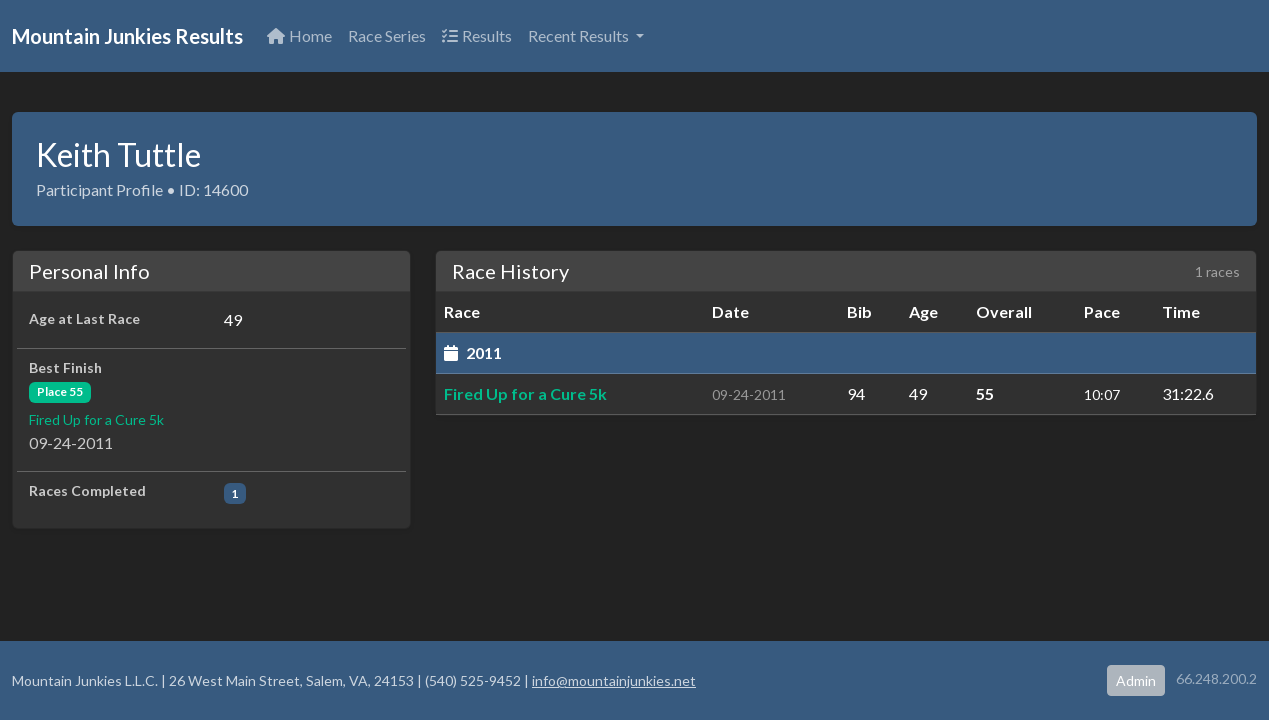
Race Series (387, 35)
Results (477, 35)
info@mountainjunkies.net (614, 680)
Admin (1136, 680)
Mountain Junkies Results (127, 36)
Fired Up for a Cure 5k (96, 419)
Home (299, 35)
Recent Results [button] (580, 35)
